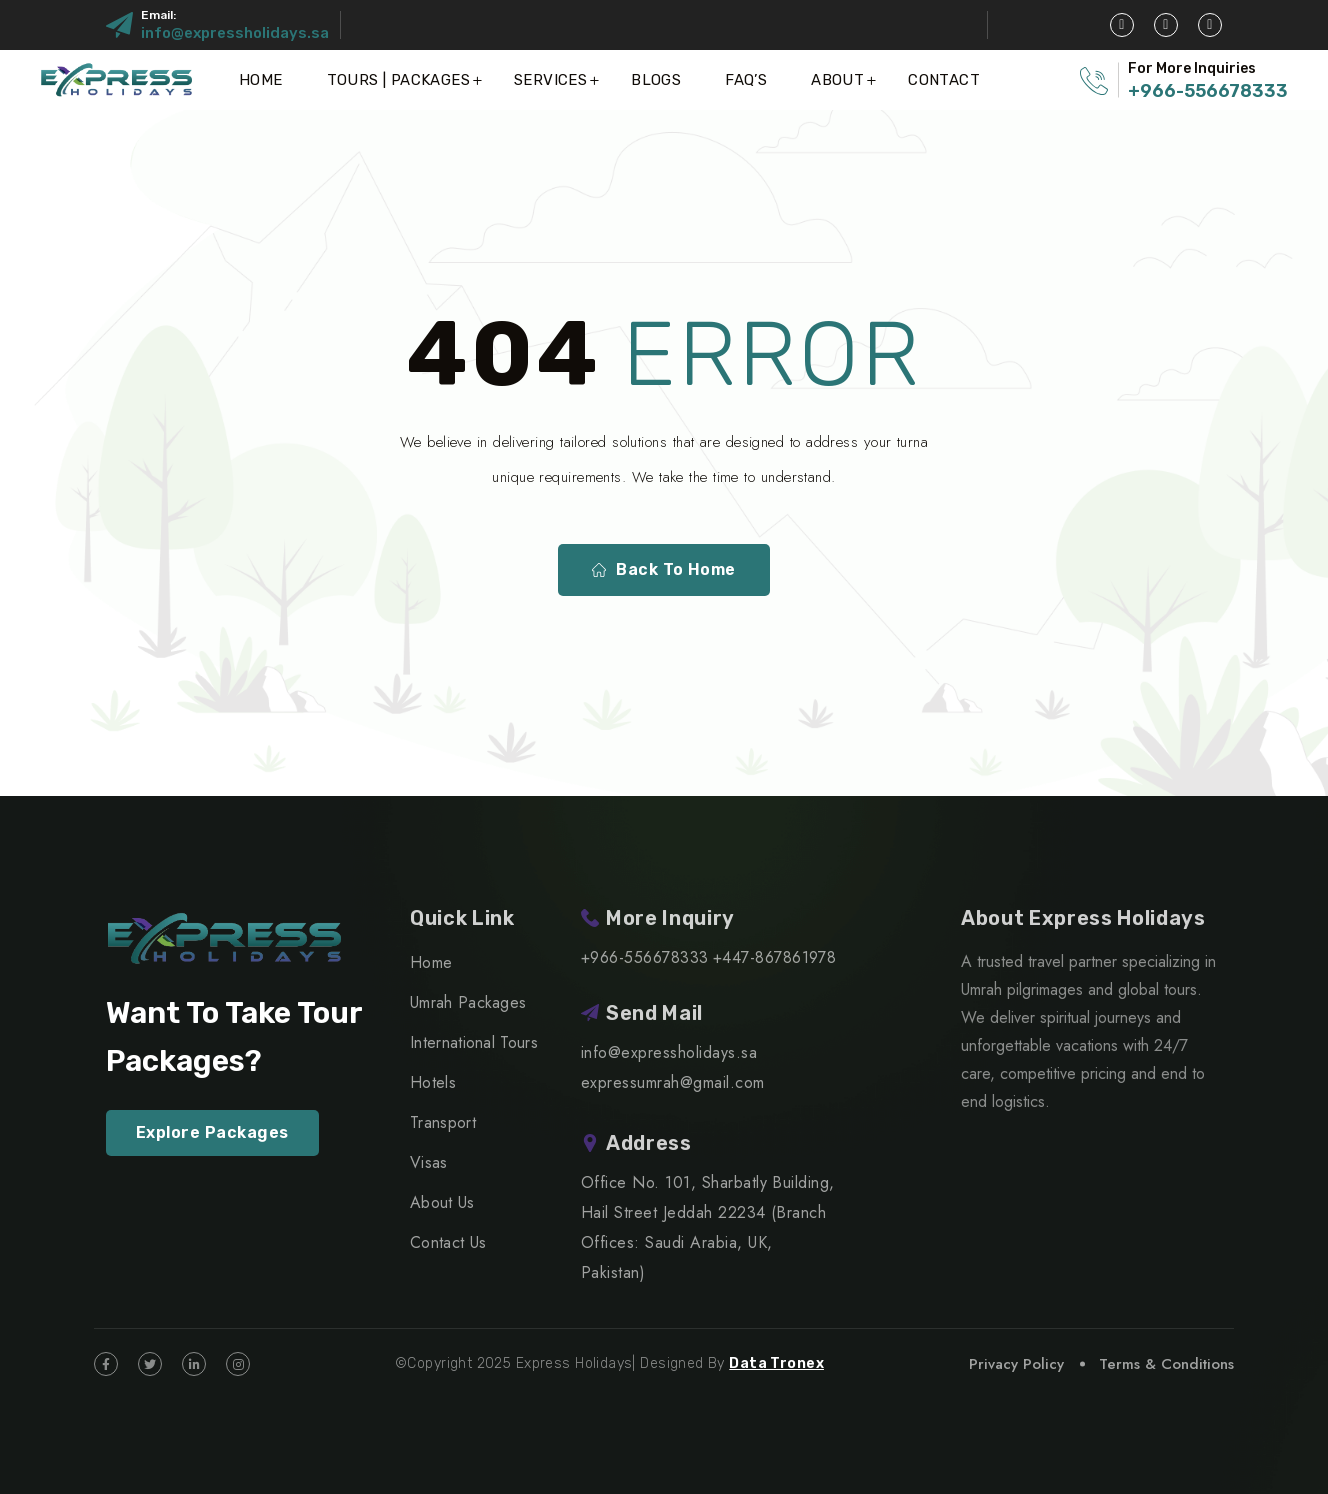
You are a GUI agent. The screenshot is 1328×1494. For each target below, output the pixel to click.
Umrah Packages (468, 1002)
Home (261, 80)
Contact (944, 80)
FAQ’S (746, 80)
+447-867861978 (775, 957)
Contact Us (448, 1242)
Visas (429, 1162)
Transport (443, 1122)
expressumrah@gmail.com (673, 1082)
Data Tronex (776, 1363)
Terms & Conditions (1166, 1364)
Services (550, 80)
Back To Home (664, 570)
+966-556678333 (1208, 91)
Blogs (656, 80)
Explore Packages (212, 1132)
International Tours (474, 1042)
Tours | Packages (398, 80)
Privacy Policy (1016, 1364)
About (837, 80)
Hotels (433, 1082)
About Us (442, 1202)
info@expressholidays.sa (235, 33)
